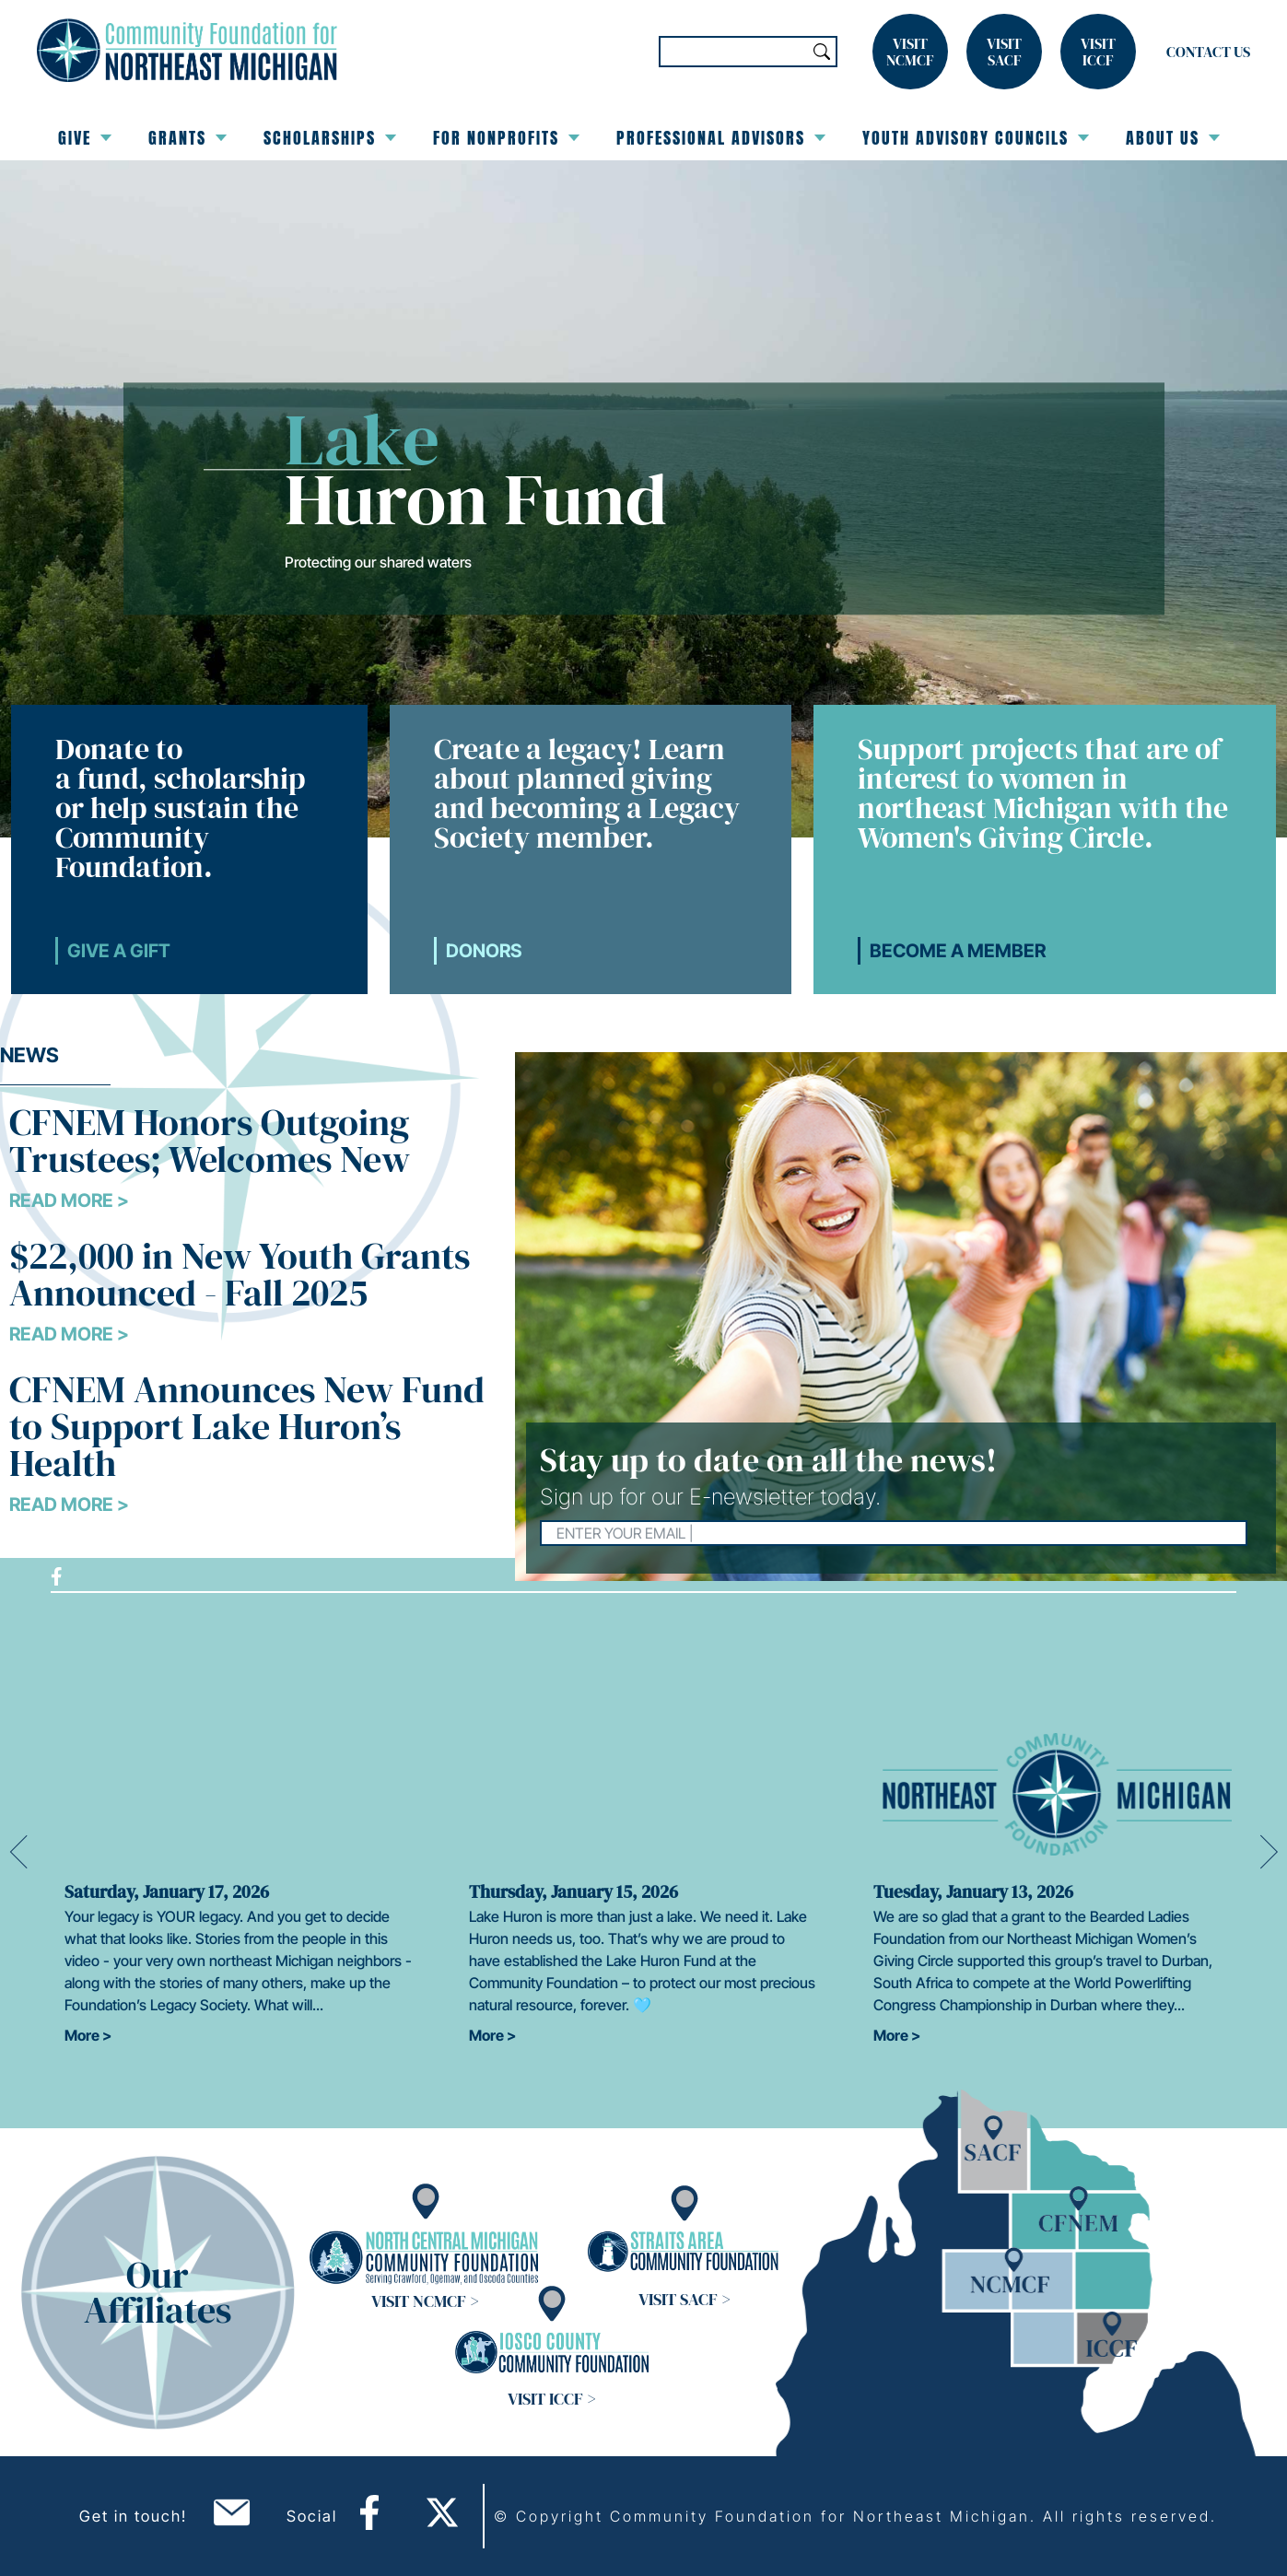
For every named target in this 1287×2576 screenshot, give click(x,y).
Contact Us (1208, 51)
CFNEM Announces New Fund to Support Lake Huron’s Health (247, 1426)
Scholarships (329, 137)
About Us (1173, 137)
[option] (239, 1840)
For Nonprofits (506, 137)
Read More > (69, 1200)
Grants (187, 137)
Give (84, 137)
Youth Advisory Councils (975, 137)
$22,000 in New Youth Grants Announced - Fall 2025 (239, 1274)
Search (821, 51)
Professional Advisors (720, 137)
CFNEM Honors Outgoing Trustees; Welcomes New (209, 1140)
